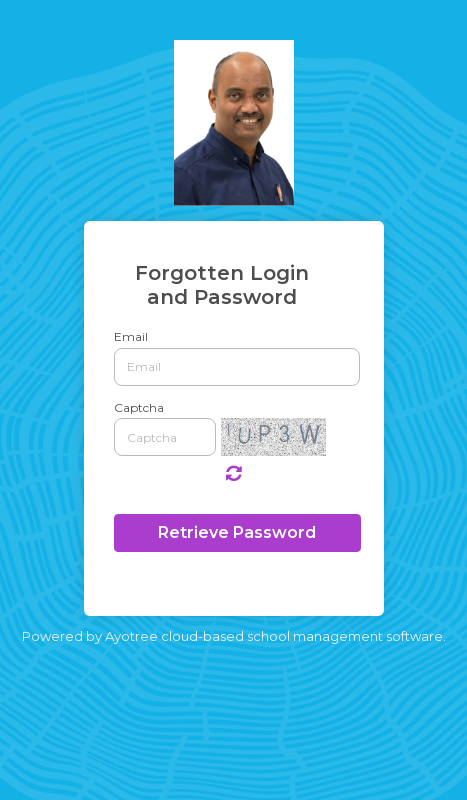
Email (131, 336)
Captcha (139, 407)
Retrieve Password (237, 532)
